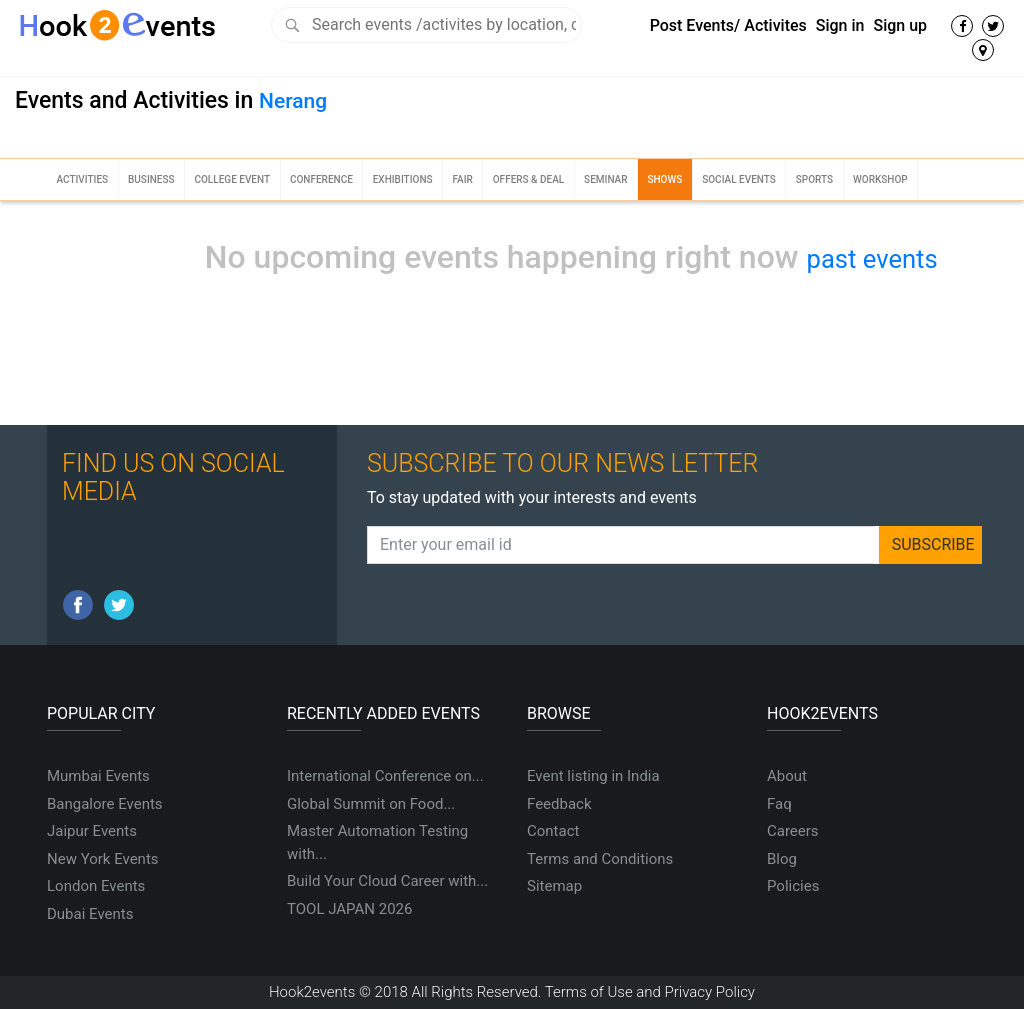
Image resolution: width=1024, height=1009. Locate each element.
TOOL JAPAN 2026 (349, 909)
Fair (462, 179)
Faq (779, 804)
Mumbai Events (98, 776)
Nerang (293, 101)
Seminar (605, 179)
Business (151, 179)
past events (872, 259)
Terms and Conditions (600, 859)
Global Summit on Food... (371, 804)
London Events (96, 886)
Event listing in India (593, 776)
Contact (553, 831)
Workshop (880, 179)
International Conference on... (385, 776)
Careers (793, 831)
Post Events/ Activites (728, 25)
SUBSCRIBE (933, 544)
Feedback (559, 804)
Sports (814, 179)
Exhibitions (403, 179)
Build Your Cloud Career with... (387, 881)
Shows (664, 179)
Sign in (840, 25)
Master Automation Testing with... (377, 842)
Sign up (900, 25)
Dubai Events (90, 914)
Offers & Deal (529, 179)
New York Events (103, 859)
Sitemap (554, 886)
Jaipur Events (92, 831)
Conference (321, 179)
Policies (793, 886)
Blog (782, 859)
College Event (232, 179)
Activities (82, 179)
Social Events (739, 179)
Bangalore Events (105, 804)
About (787, 776)
